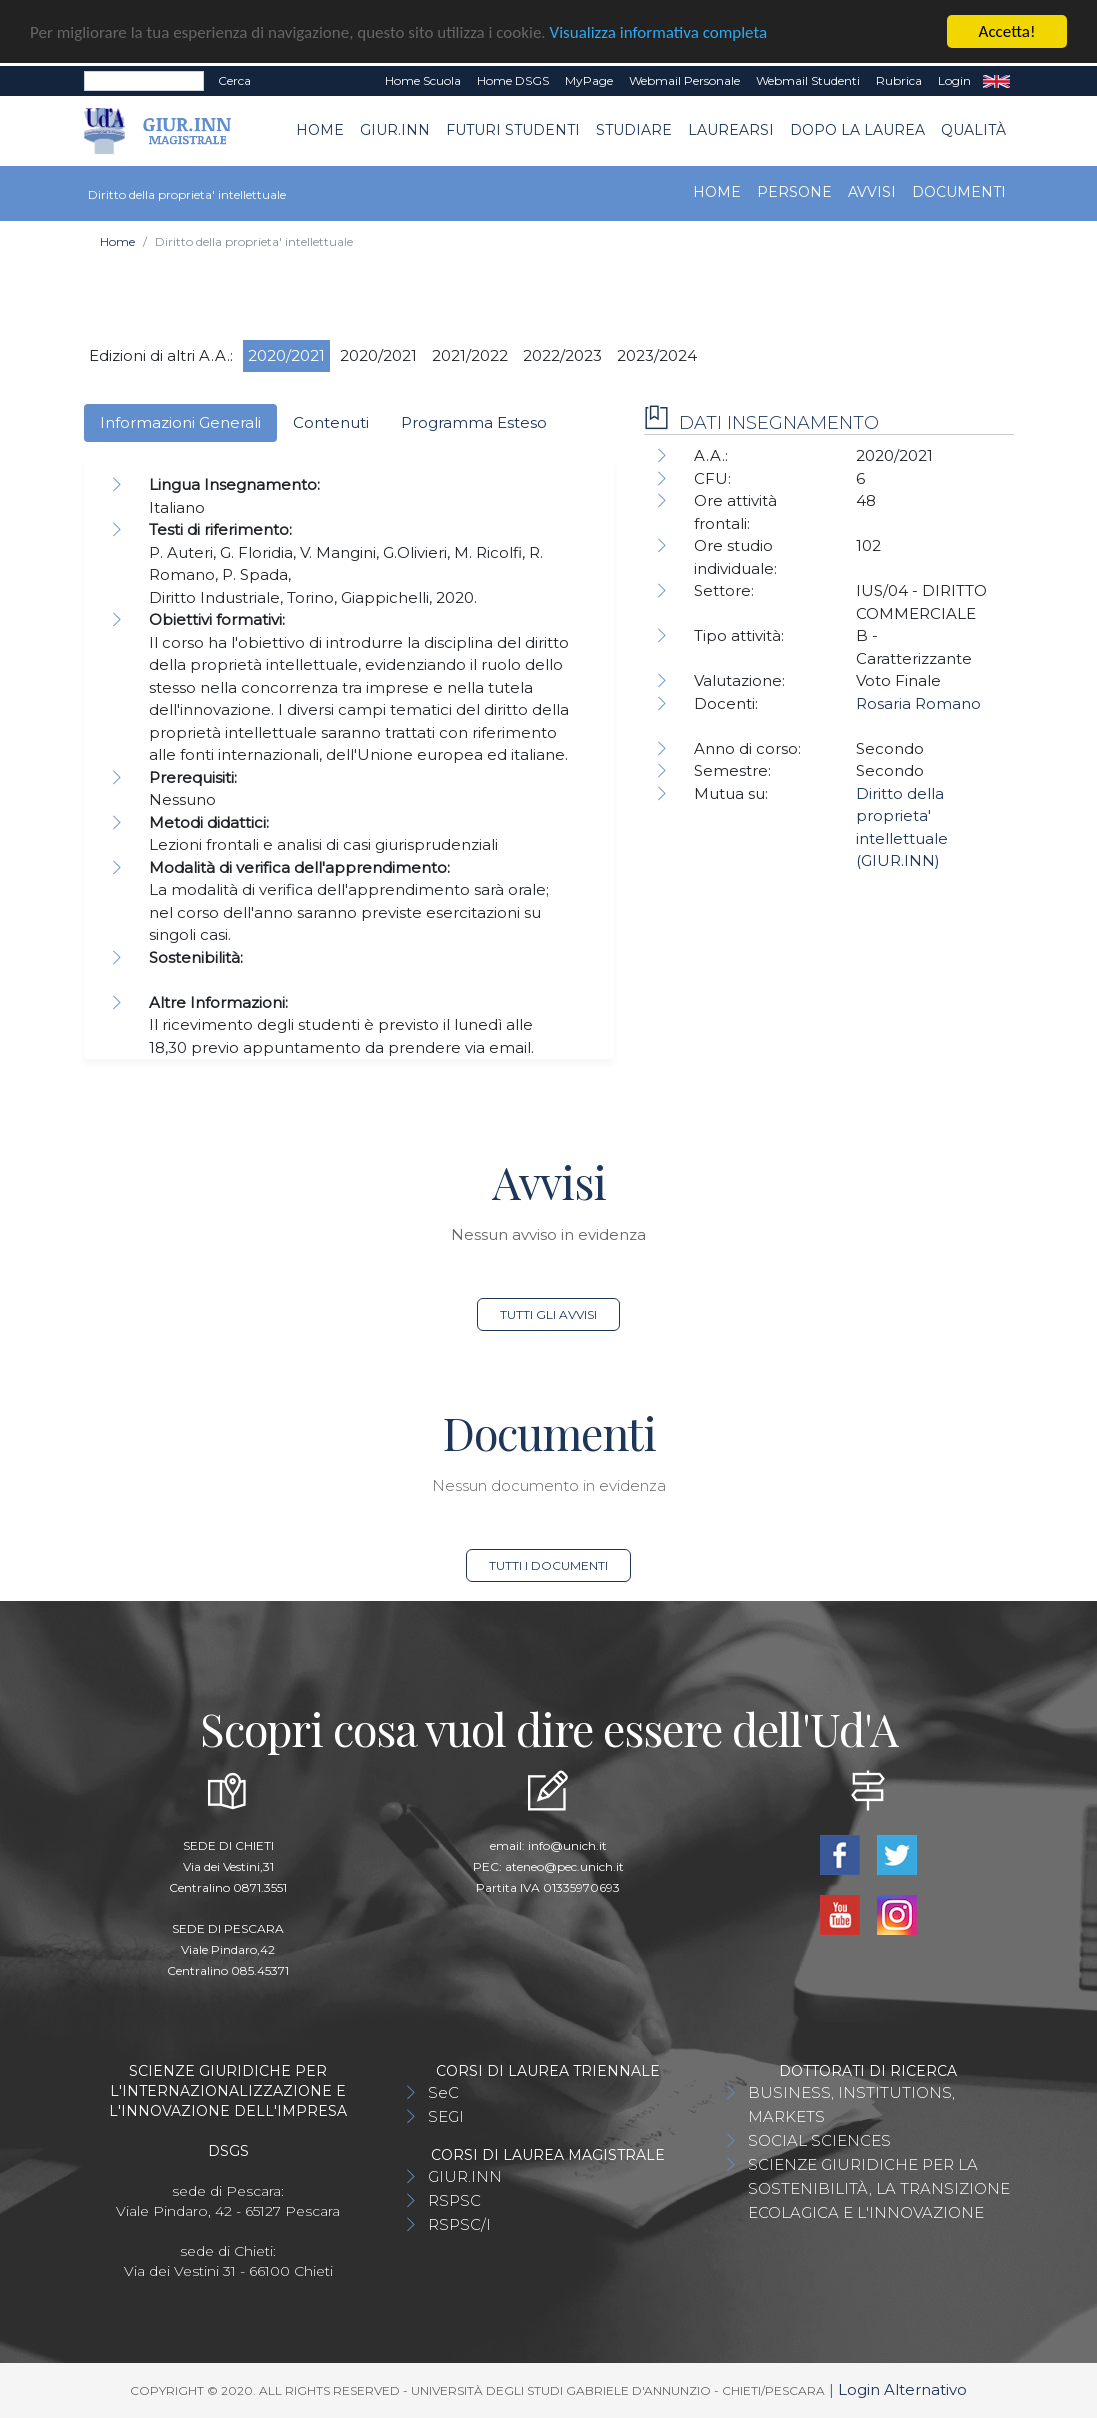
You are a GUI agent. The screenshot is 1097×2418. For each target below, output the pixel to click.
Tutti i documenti (548, 1564)
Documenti (959, 191)
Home (320, 130)
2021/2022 (470, 354)
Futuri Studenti (513, 130)
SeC (443, 2091)
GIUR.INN (395, 130)
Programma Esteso (474, 421)
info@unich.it (567, 1844)
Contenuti (331, 421)
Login (954, 80)
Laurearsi (731, 130)
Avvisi (872, 191)
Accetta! (1007, 31)
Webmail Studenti (808, 80)
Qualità (973, 130)
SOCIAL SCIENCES (819, 2139)
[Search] (144, 81)
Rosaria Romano (918, 703)
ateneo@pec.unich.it (564, 1865)
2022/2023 (562, 354)
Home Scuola (423, 80)
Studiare (634, 130)
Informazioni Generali (180, 421)
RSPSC (454, 2199)
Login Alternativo (902, 2388)
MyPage (589, 80)
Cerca (234, 80)
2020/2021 (286, 354)
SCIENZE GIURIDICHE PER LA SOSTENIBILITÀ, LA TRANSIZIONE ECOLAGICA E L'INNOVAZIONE (879, 2187)
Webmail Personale (684, 80)
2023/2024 (657, 354)
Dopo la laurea (857, 130)
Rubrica (899, 80)
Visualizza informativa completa (659, 31)
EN (996, 81)
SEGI (446, 2115)
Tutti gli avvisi (548, 1313)
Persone (794, 191)
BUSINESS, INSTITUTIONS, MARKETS (851, 2103)
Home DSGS (513, 80)
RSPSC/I (459, 2223)
